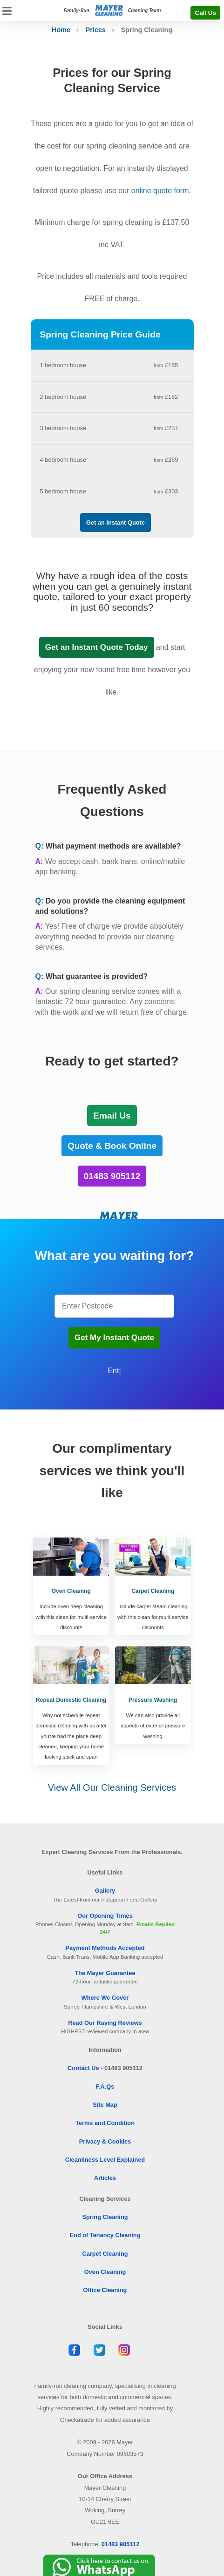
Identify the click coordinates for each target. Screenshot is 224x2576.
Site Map (105, 2104)
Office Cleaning (105, 2289)
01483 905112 (112, 1176)
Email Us (111, 1115)
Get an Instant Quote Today (96, 647)
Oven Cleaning (105, 2271)
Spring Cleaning (105, 2216)
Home (61, 30)
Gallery (105, 1890)
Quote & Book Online (112, 1146)
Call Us (205, 12)
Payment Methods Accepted (104, 1947)
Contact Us (83, 2067)
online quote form (160, 191)
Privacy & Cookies (105, 2141)
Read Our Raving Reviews (105, 2022)
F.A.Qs (105, 2086)
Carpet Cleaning (105, 2253)
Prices (96, 30)
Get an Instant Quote (115, 522)
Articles (105, 2177)
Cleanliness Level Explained (105, 2159)
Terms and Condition (105, 2122)
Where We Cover (105, 1997)
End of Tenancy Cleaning (105, 2235)
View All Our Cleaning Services (112, 1787)
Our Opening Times (105, 1915)
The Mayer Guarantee (105, 1972)
